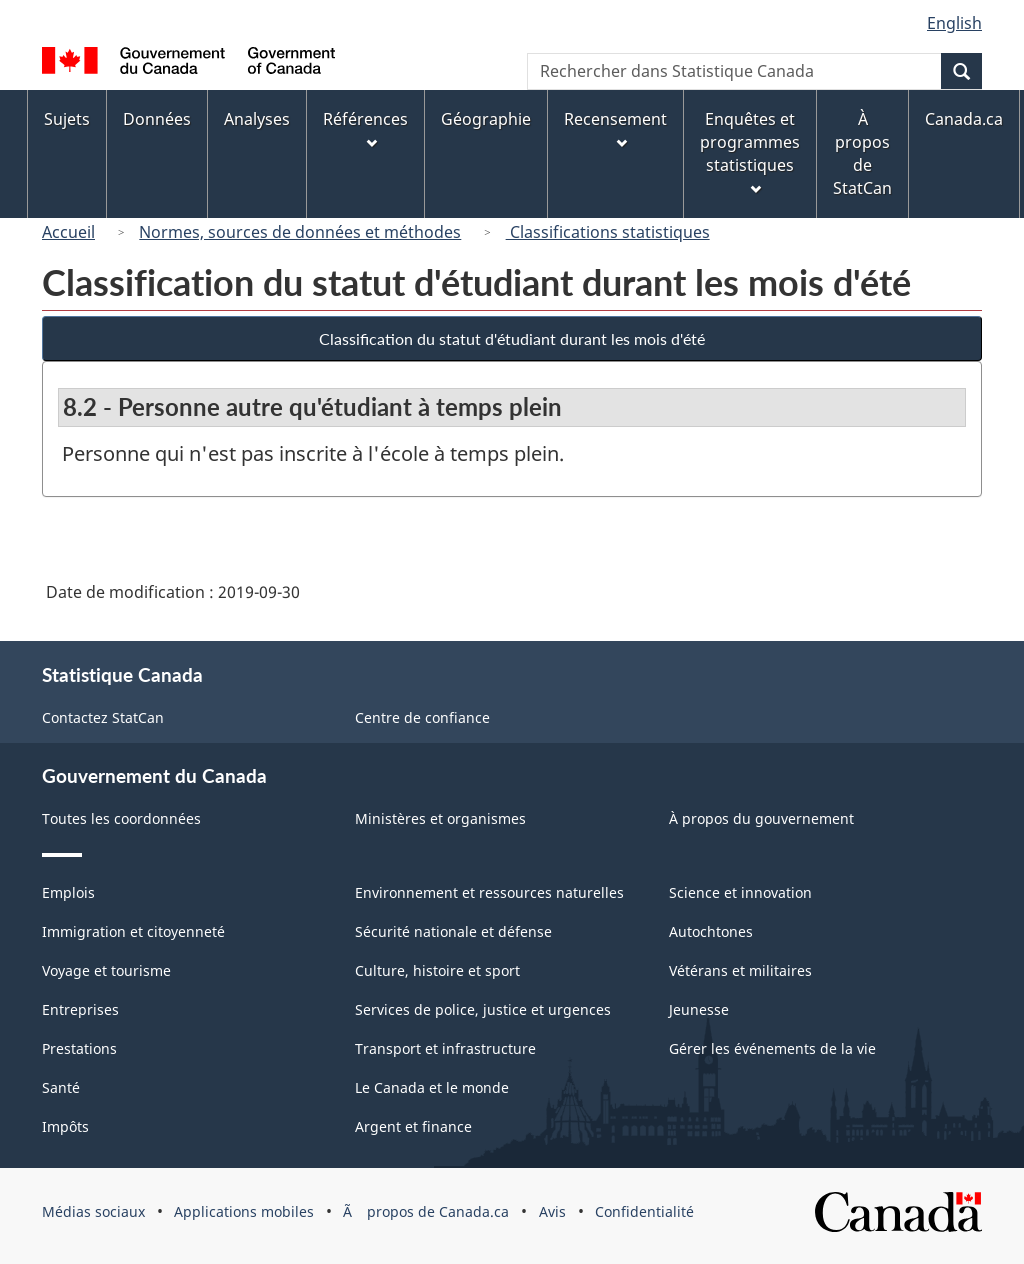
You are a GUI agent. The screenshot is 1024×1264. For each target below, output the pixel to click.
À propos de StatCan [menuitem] (862, 153)
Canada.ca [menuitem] (964, 119)
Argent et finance (413, 1126)
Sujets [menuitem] (67, 119)
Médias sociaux (93, 1211)
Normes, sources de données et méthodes (300, 232)
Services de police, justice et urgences (483, 1009)
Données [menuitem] (157, 119)
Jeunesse (699, 1009)
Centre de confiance (422, 717)
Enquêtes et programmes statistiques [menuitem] (750, 151)
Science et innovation (740, 892)
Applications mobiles (244, 1211)
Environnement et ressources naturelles (489, 892)
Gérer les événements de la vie (772, 1048)
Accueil (68, 232)
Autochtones (711, 931)
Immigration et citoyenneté (133, 931)
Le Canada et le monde (432, 1087)
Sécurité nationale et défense (453, 931)
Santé (61, 1087)
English (954, 23)
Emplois (68, 892)
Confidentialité (644, 1211)
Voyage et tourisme (106, 970)
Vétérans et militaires (740, 970)
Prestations (79, 1048)
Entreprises (80, 1009)
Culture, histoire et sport (437, 970)
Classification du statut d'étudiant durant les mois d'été (512, 338)
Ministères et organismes (440, 818)
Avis (552, 1211)
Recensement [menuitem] (615, 128)
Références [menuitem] (365, 128)
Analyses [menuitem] (257, 119)
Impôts (65, 1126)
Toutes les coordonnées (121, 818)
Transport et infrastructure (445, 1048)
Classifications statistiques (608, 232)
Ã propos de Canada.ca (426, 1211)
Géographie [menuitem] (486, 119)
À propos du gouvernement (761, 818)
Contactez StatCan (103, 717)
